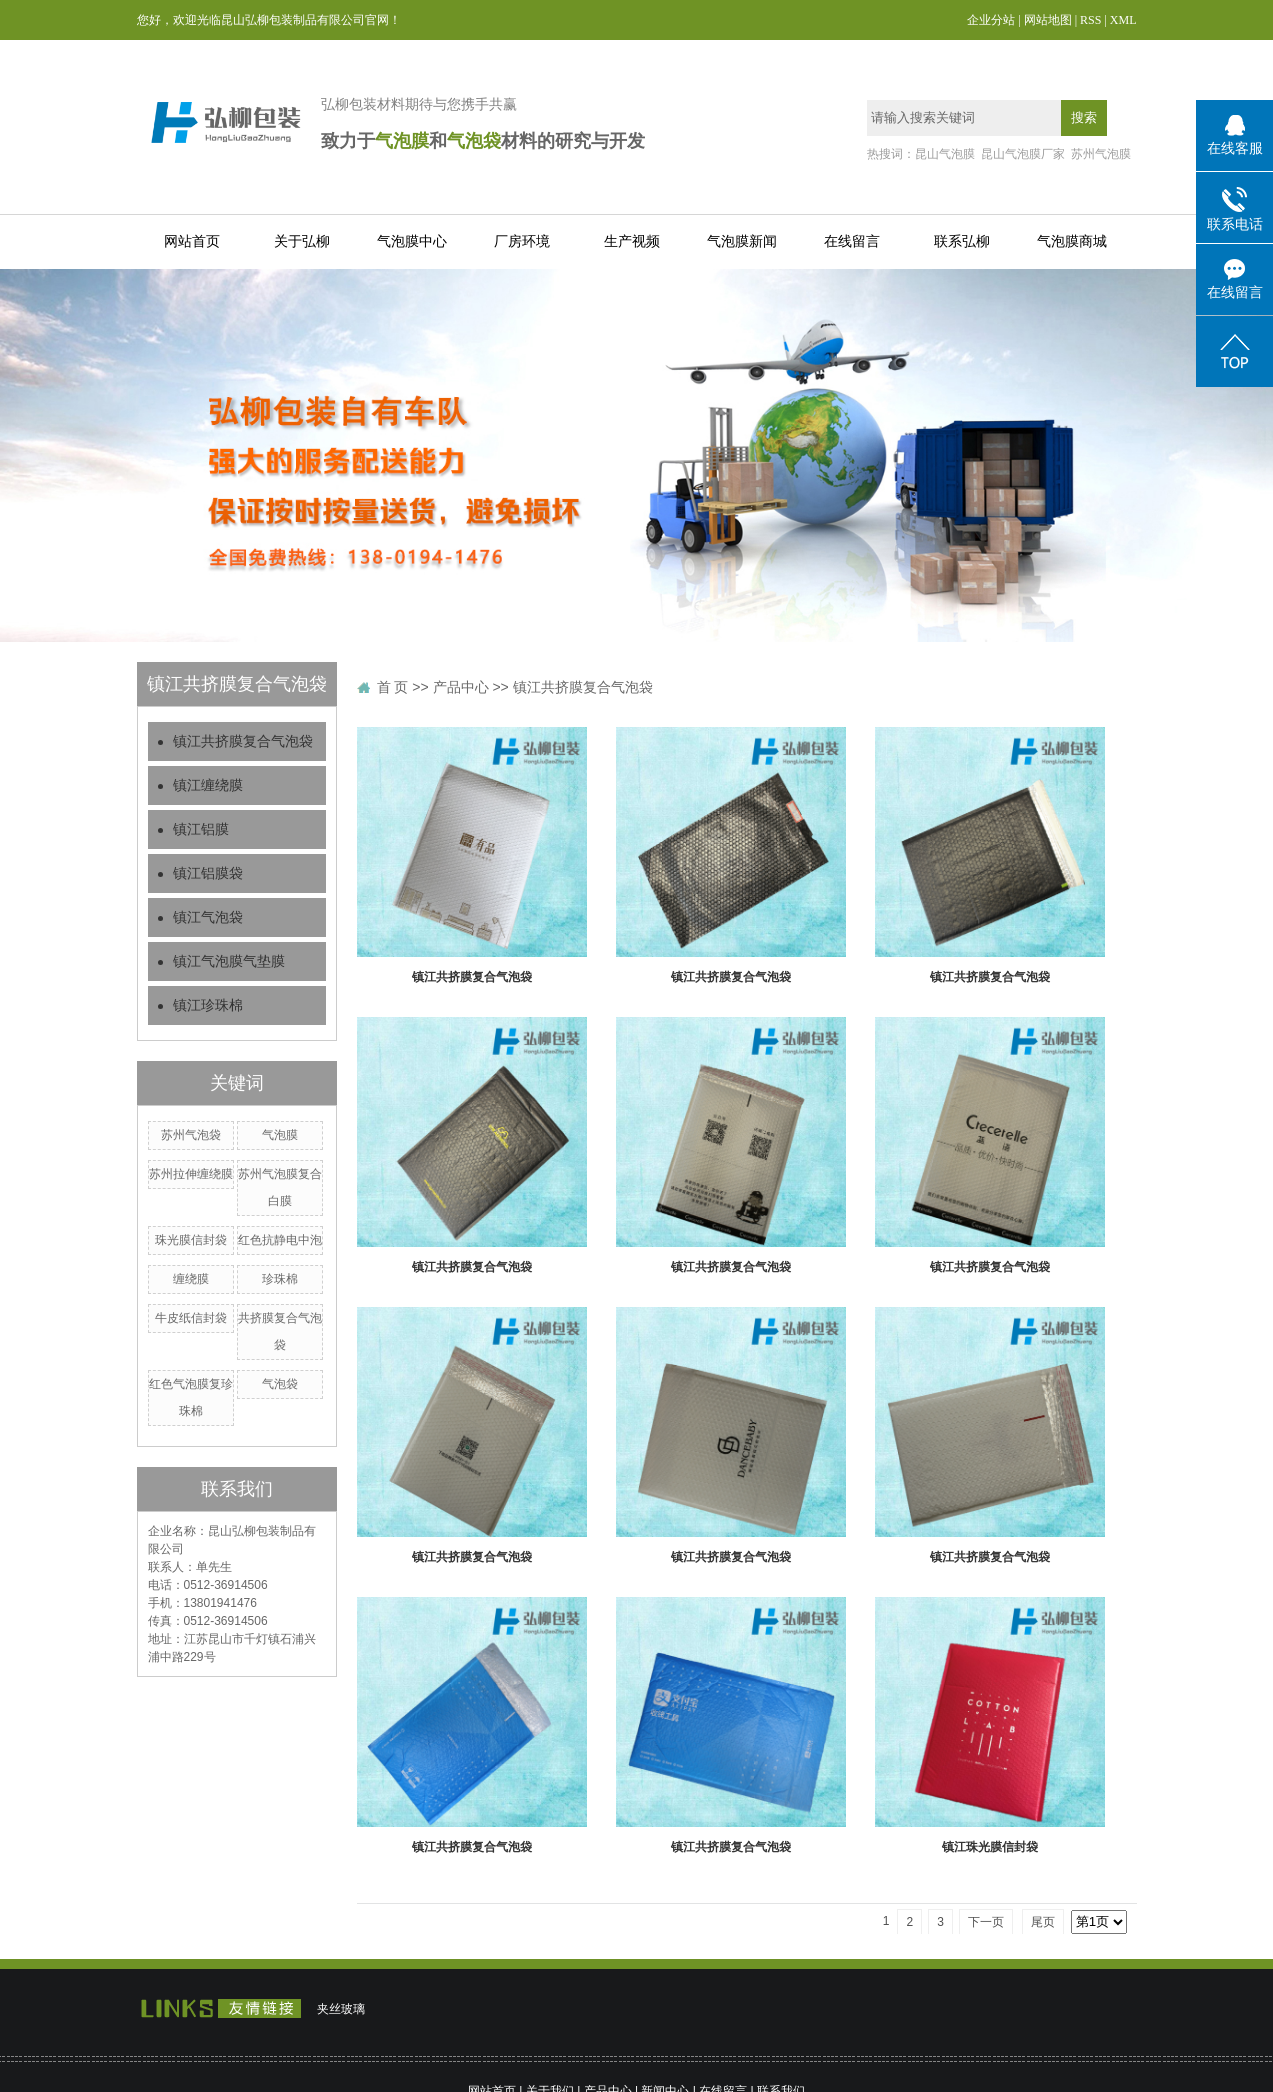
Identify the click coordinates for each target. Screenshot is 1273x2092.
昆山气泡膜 (945, 154)
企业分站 (991, 20)
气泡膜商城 (1072, 241)
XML (1123, 20)
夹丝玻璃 (341, 2009)
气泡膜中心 (412, 241)
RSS (1090, 20)
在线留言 (852, 241)
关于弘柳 (302, 241)
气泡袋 (280, 1384)
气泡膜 (280, 1135)
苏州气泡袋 (191, 1135)
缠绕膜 (191, 1279)
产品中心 (461, 687)
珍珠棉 (280, 1279)
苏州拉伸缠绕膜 (191, 1174)
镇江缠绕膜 (208, 785)
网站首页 (192, 241)
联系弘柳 (962, 241)
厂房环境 (522, 241)
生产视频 (632, 241)
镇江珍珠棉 (208, 1005)
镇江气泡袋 (208, 917)
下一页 (986, 1922)
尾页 (1043, 1922)
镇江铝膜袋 (208, 873)
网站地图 (1048, 20)
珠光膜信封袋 (191, 1240)
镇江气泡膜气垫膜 (229, 961)
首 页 (393, 687)
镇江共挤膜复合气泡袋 (243, 741)
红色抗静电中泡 (280, 1240)
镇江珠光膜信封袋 (990, 1847)
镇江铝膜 (201, 829)
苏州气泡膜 (1101, 154)
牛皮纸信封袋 (191, 1318)
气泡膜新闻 (742, 241)
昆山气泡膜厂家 (1023, 154)
